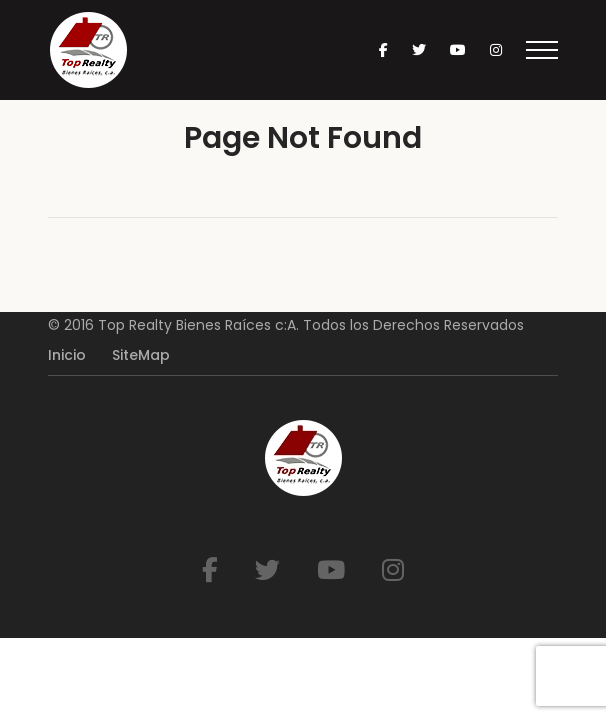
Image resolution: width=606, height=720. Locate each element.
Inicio (67, 355)
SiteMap (141, 355)
